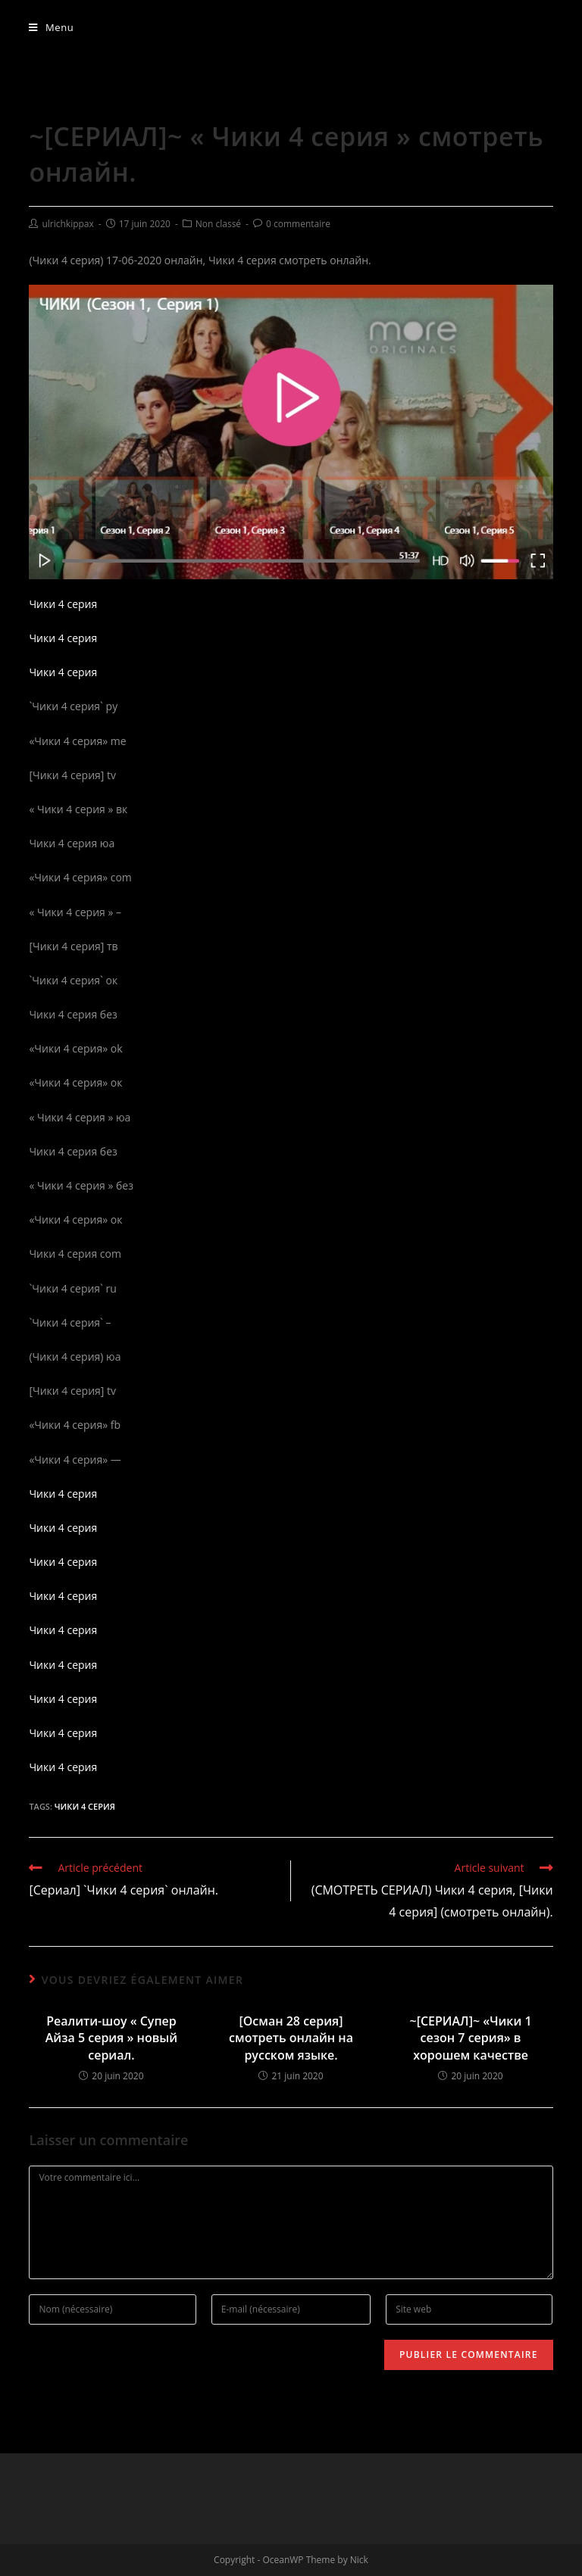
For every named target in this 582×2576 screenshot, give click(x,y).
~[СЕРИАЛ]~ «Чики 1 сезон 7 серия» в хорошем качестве (471, 2038)
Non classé (218, 223)
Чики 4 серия (63, 604)
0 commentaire (298, 223)
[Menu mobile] (51, 27)
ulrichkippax (67, 223)
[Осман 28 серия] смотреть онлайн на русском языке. (291, 2038)
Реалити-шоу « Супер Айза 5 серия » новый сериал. (111, 2038)
